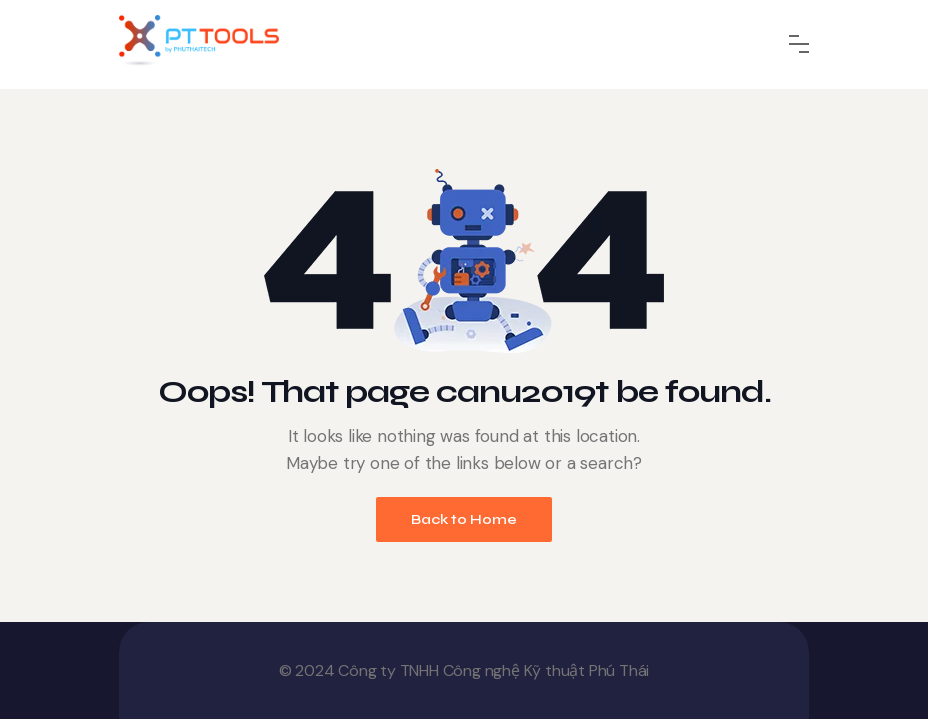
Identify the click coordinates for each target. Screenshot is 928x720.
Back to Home (464, 519)
